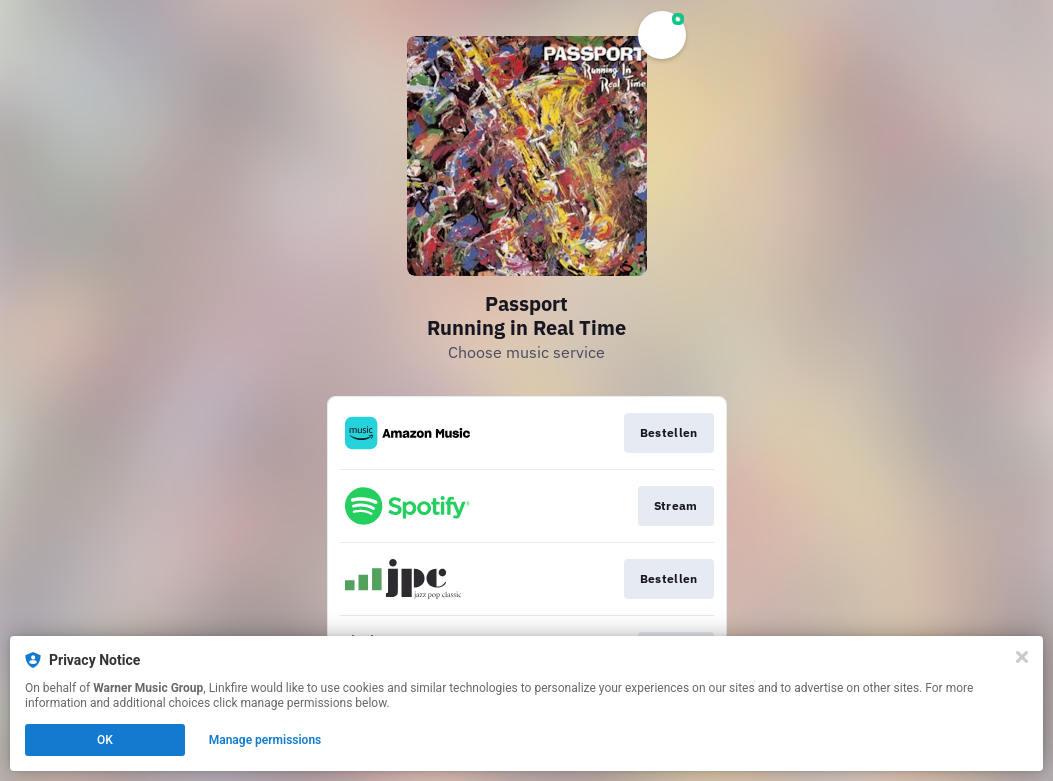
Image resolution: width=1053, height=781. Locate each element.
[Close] (1022, 657)
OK (105, 740)
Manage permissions (265, 740)
